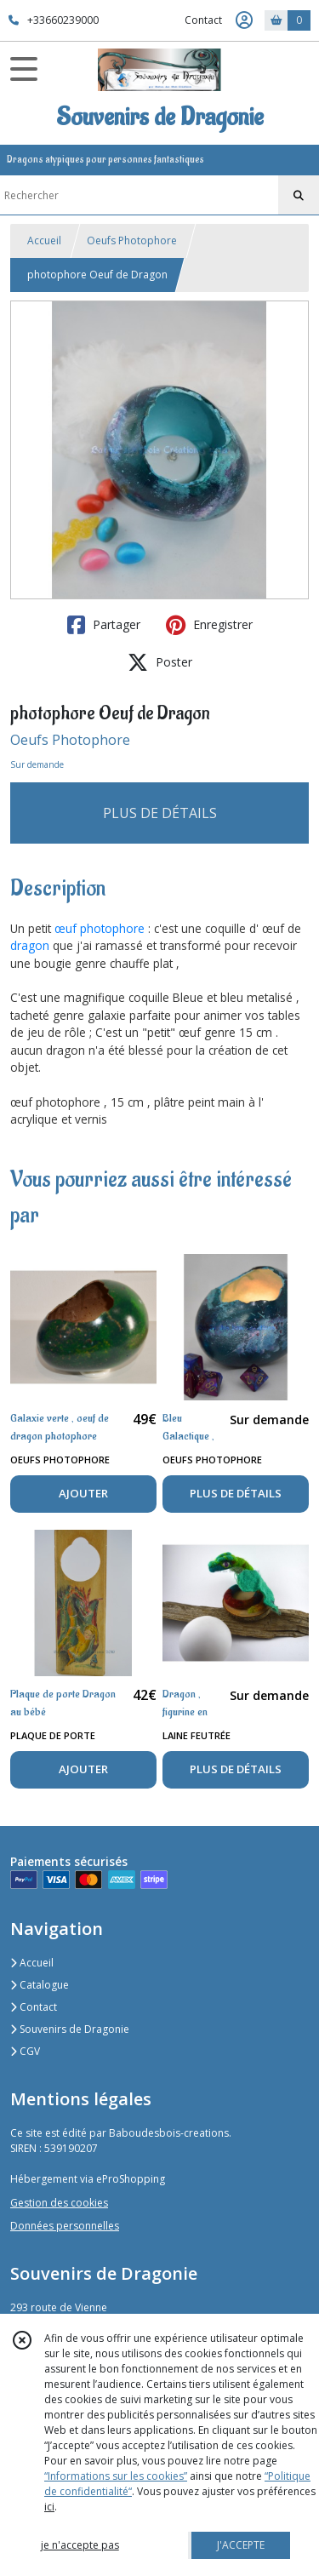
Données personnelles (64, 2225)
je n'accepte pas (80, 2545)
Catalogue (39, 1985)
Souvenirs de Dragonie (69, 2029)
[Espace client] (244, 20)
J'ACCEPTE (241, 2545)
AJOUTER (83, 1493)
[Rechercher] (298, 195)
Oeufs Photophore (132, 240)
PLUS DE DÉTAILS (160, 813)
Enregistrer (209, 625)
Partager (103, 625)
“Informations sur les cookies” (115, 2476)
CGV (25, 2051)
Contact (203, 20)
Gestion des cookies (59, 2202)
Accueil (44, 240)
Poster (160, 662)
